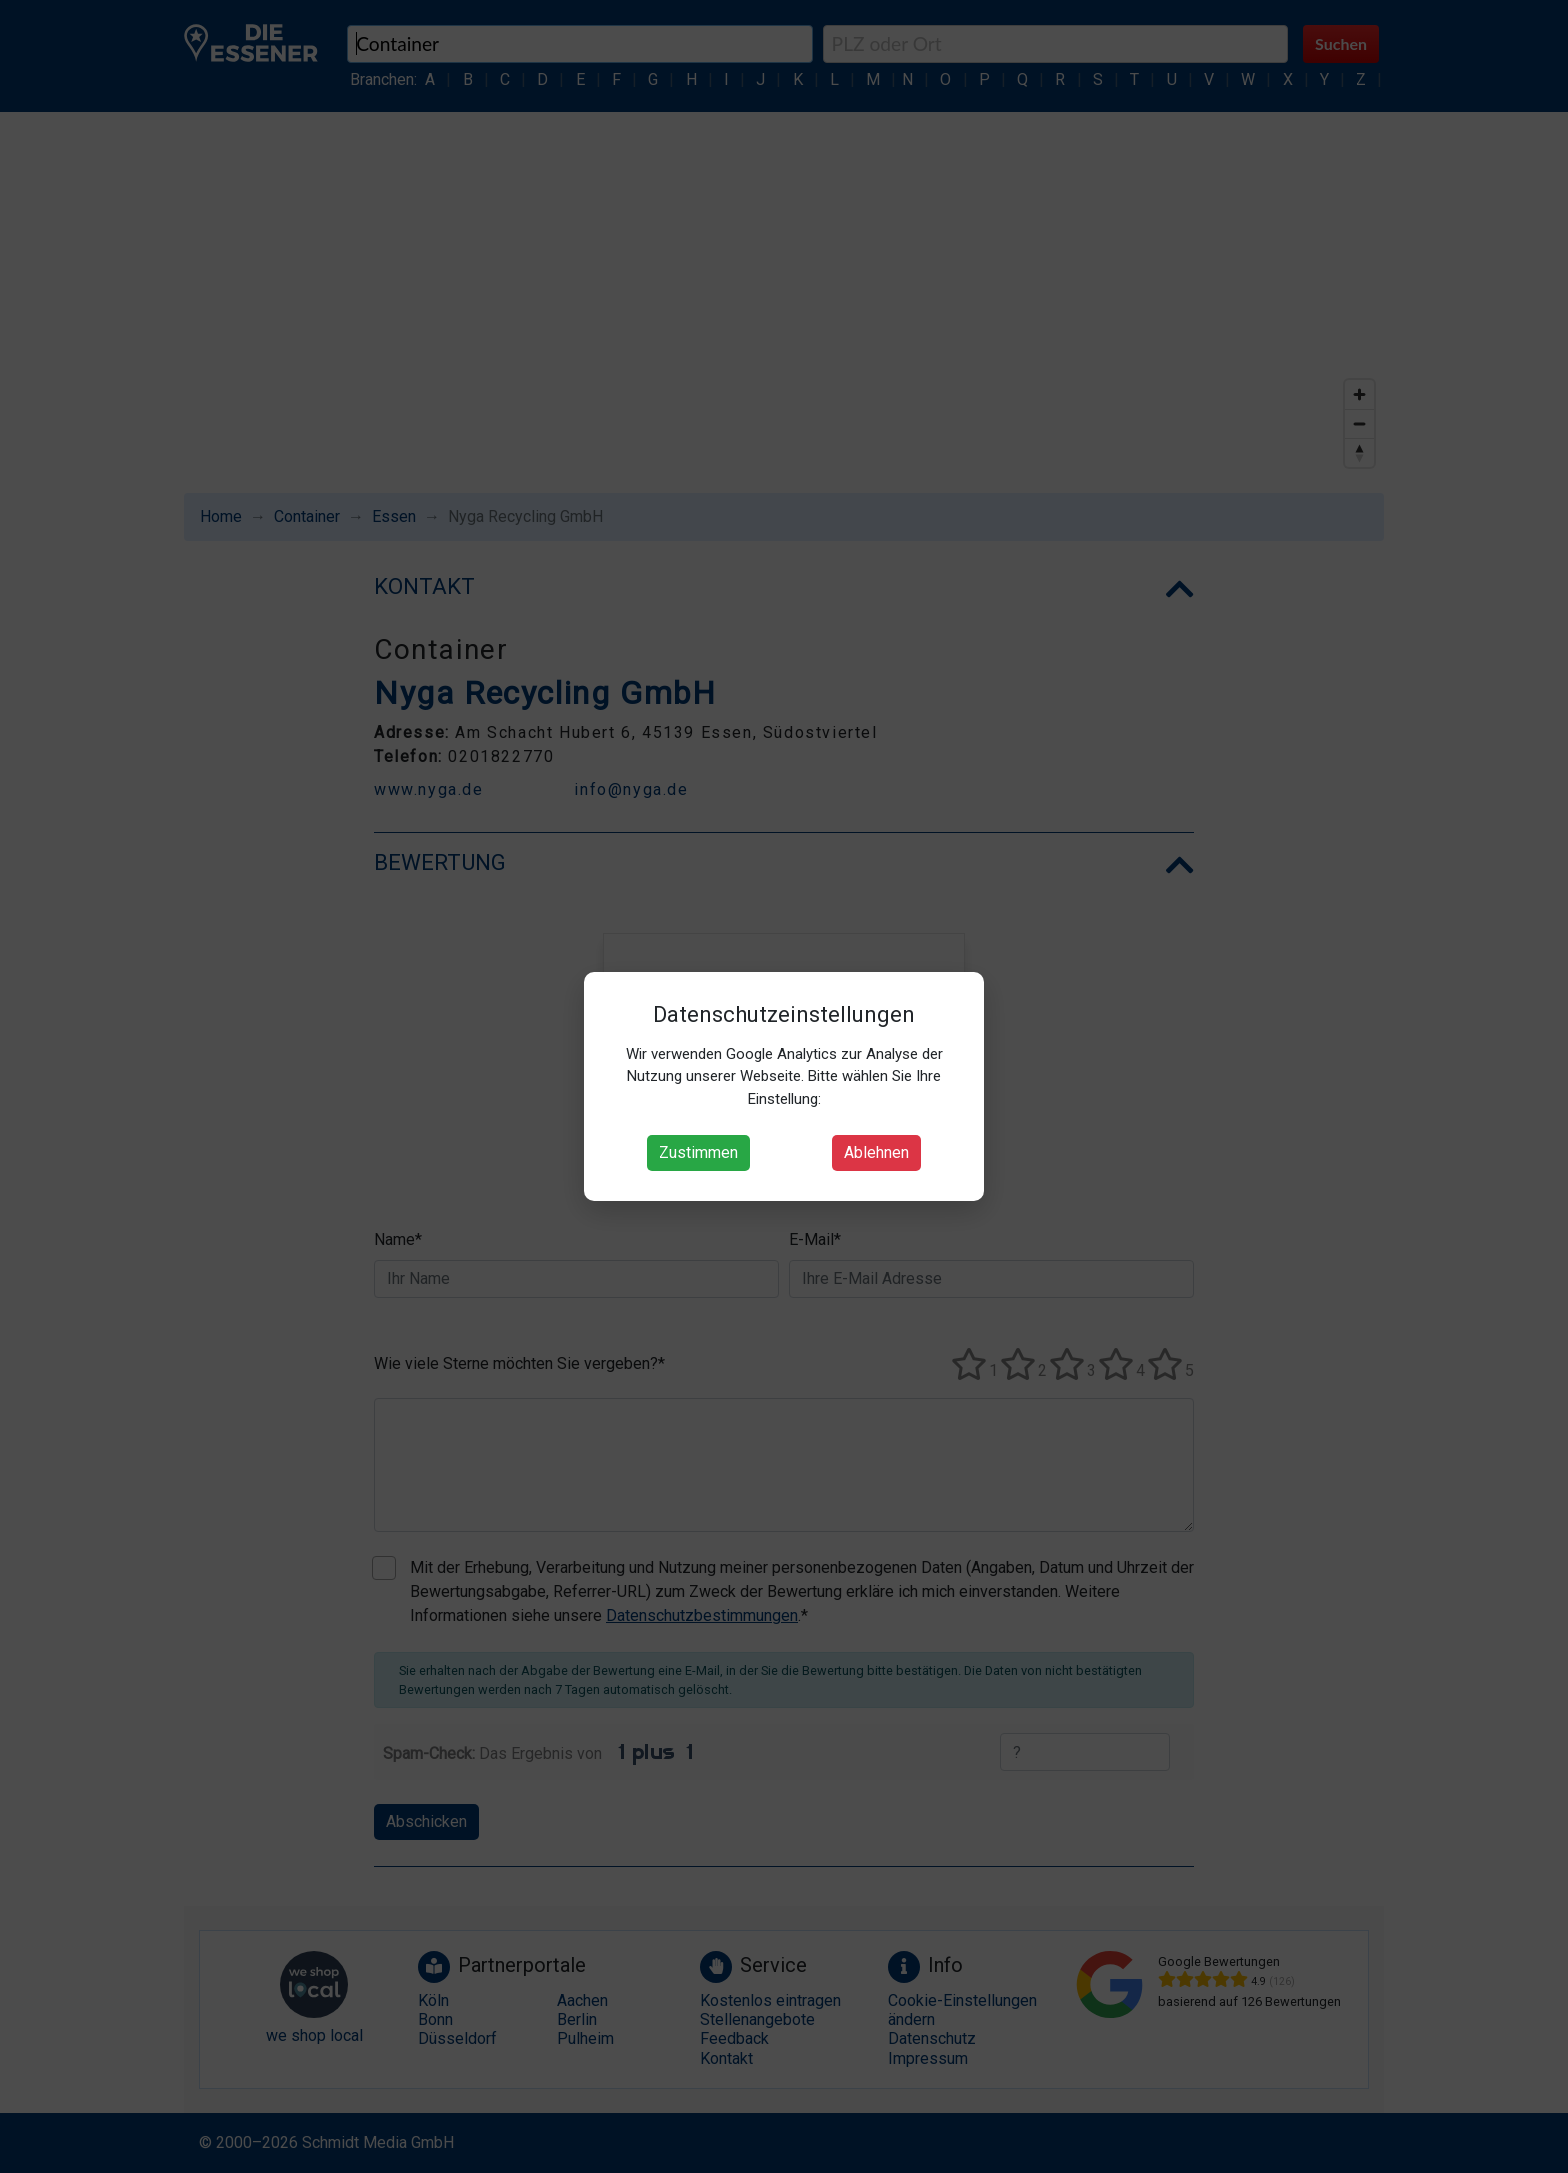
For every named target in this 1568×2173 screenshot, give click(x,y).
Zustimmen (698, 1152)
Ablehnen (876, 1152)
